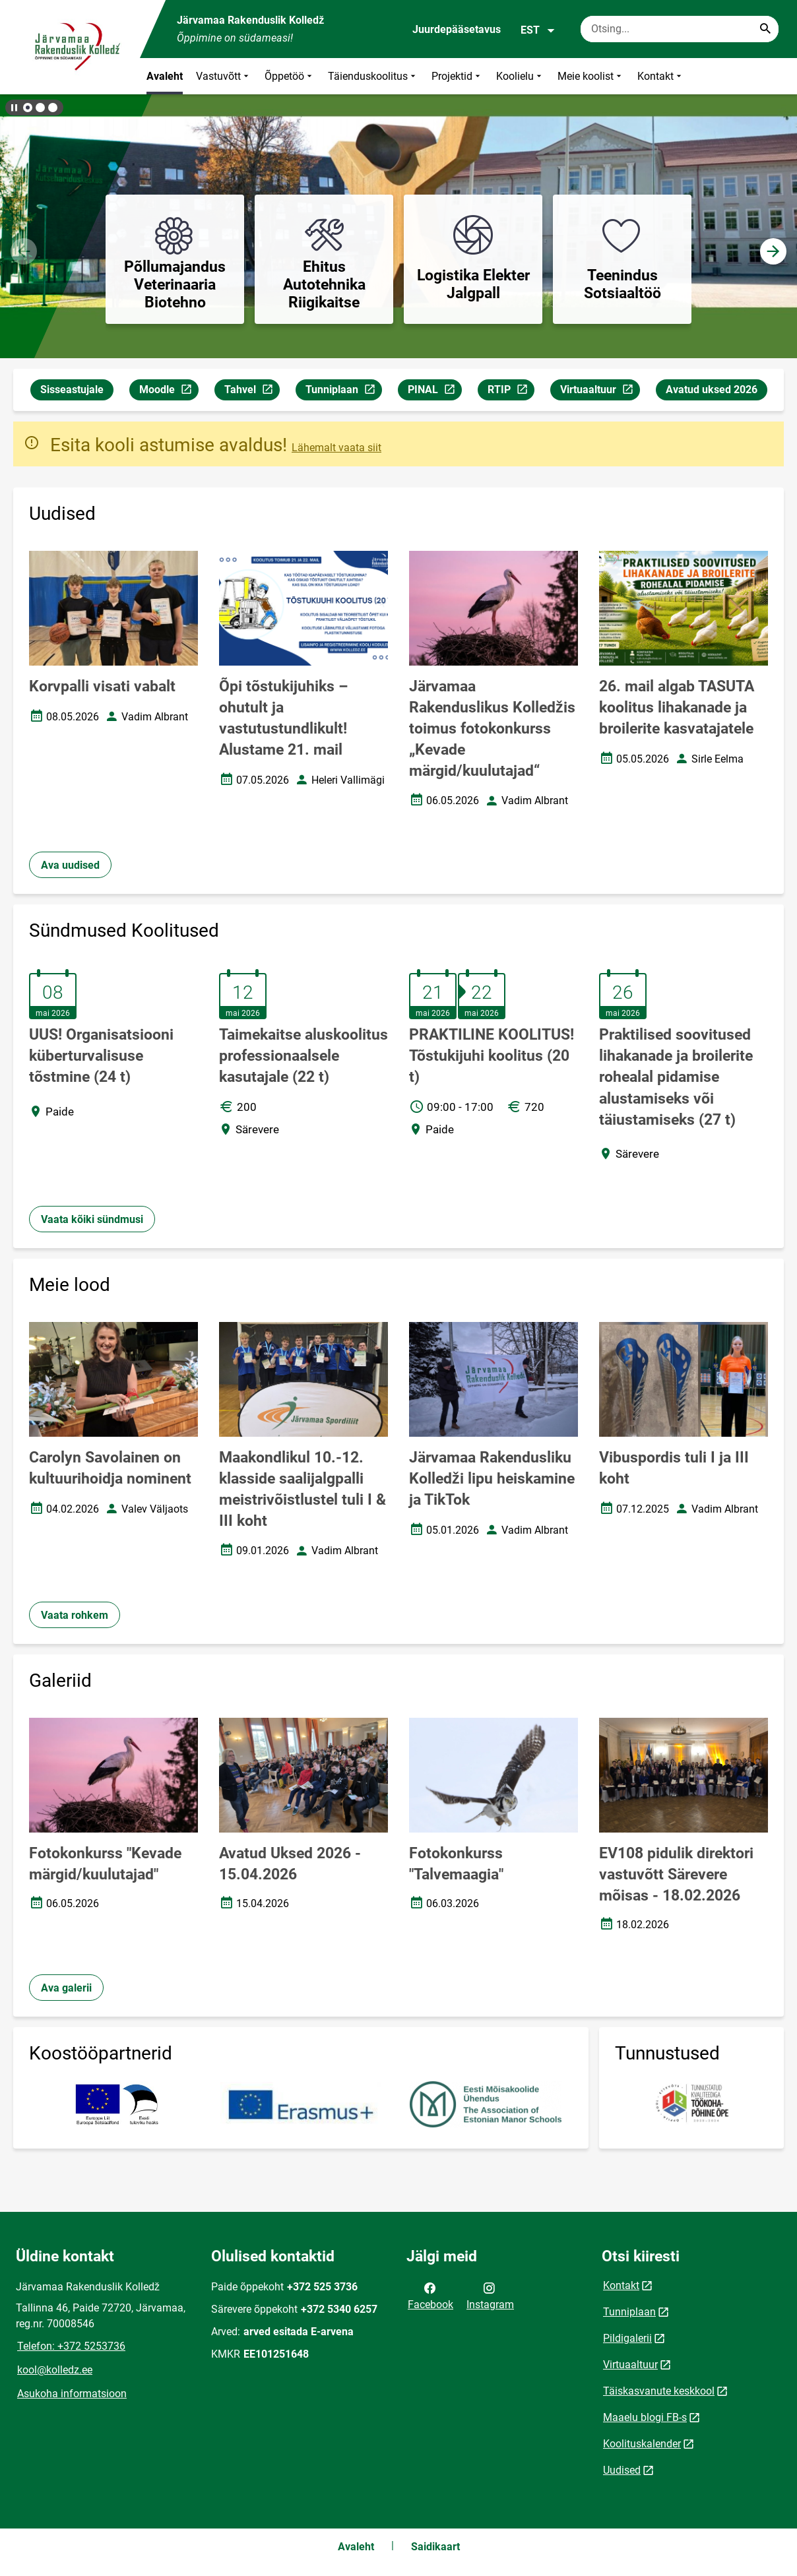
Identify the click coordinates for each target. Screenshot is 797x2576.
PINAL (434, 391)
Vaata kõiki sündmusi (92, 1219)
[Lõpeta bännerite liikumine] (13, 107)
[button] (27, 107)
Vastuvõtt (223, 76)
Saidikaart (435, 2546)
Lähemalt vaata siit (336, 447)
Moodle (169, 391)
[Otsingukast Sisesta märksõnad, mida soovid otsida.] (680, 29)
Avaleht (164, 76)
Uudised (622, 2470)
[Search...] (765, 29)
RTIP (510, 391)
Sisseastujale (72, 389)
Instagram (490, 2295)
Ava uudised (70, 865)
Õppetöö (290, 76)
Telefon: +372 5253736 (71, 2346)
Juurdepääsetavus (456, 29)
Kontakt (660, 76)
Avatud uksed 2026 (711, 389)
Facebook (430, 2295)
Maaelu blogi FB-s (645, 2417)
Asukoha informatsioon (72, 2393)
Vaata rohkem (74, 1615)
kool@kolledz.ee (54, 2370)
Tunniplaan (343, 391)
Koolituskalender (642, 2443)
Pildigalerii (627, 2338)
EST (538, 30)
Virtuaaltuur (599, 391)
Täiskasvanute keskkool (659, 2391)
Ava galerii (66, 1988)
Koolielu (520, 76)
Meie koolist (591, 76)
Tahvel (252, 391)
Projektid (457, 76)
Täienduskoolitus (373, 76)
